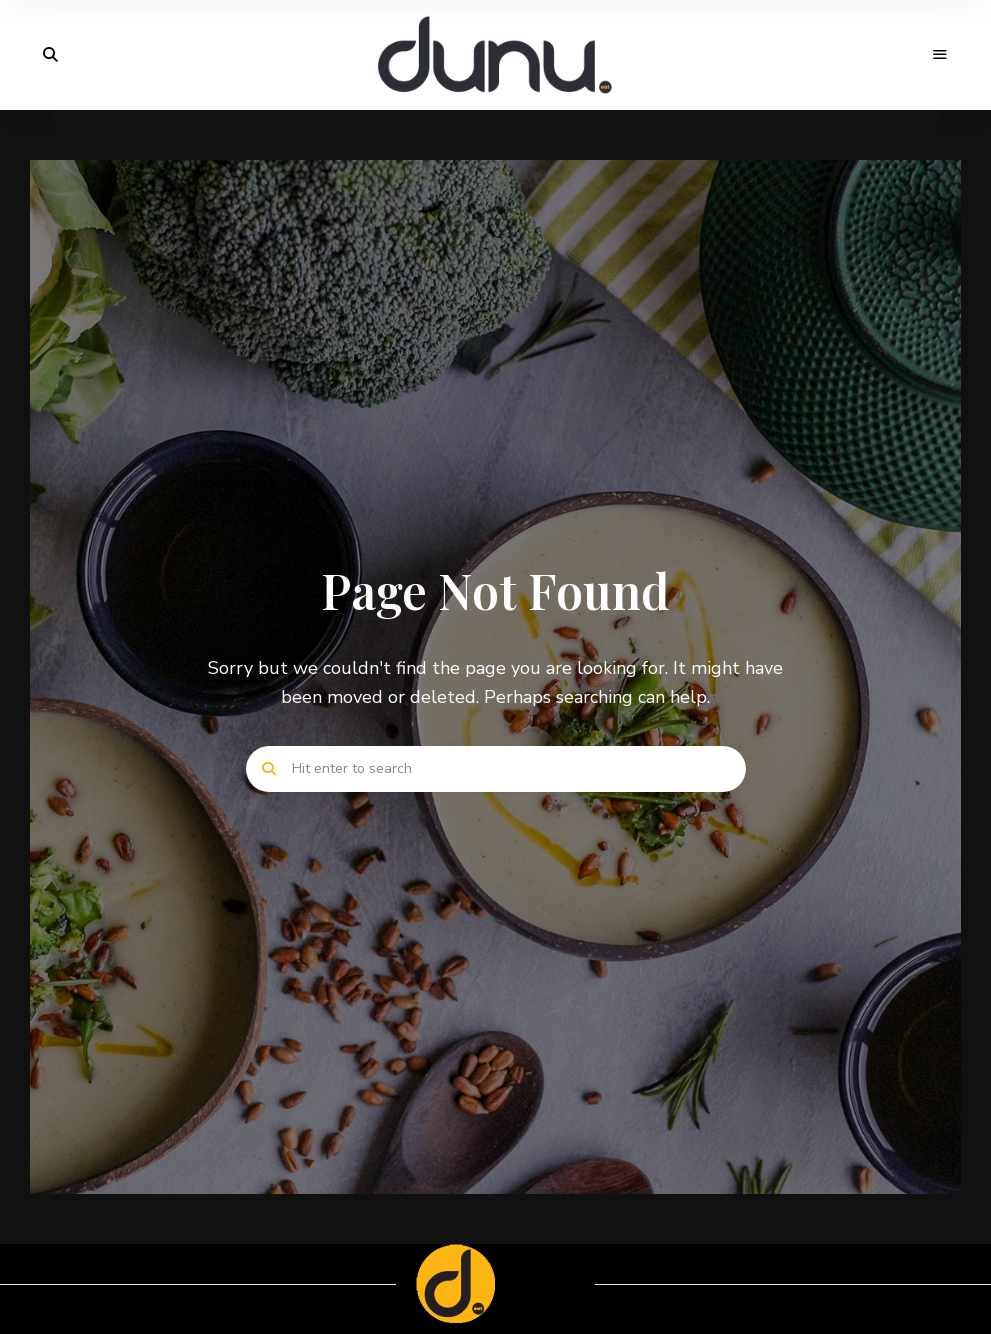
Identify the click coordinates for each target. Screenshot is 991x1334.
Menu (941, 55)
